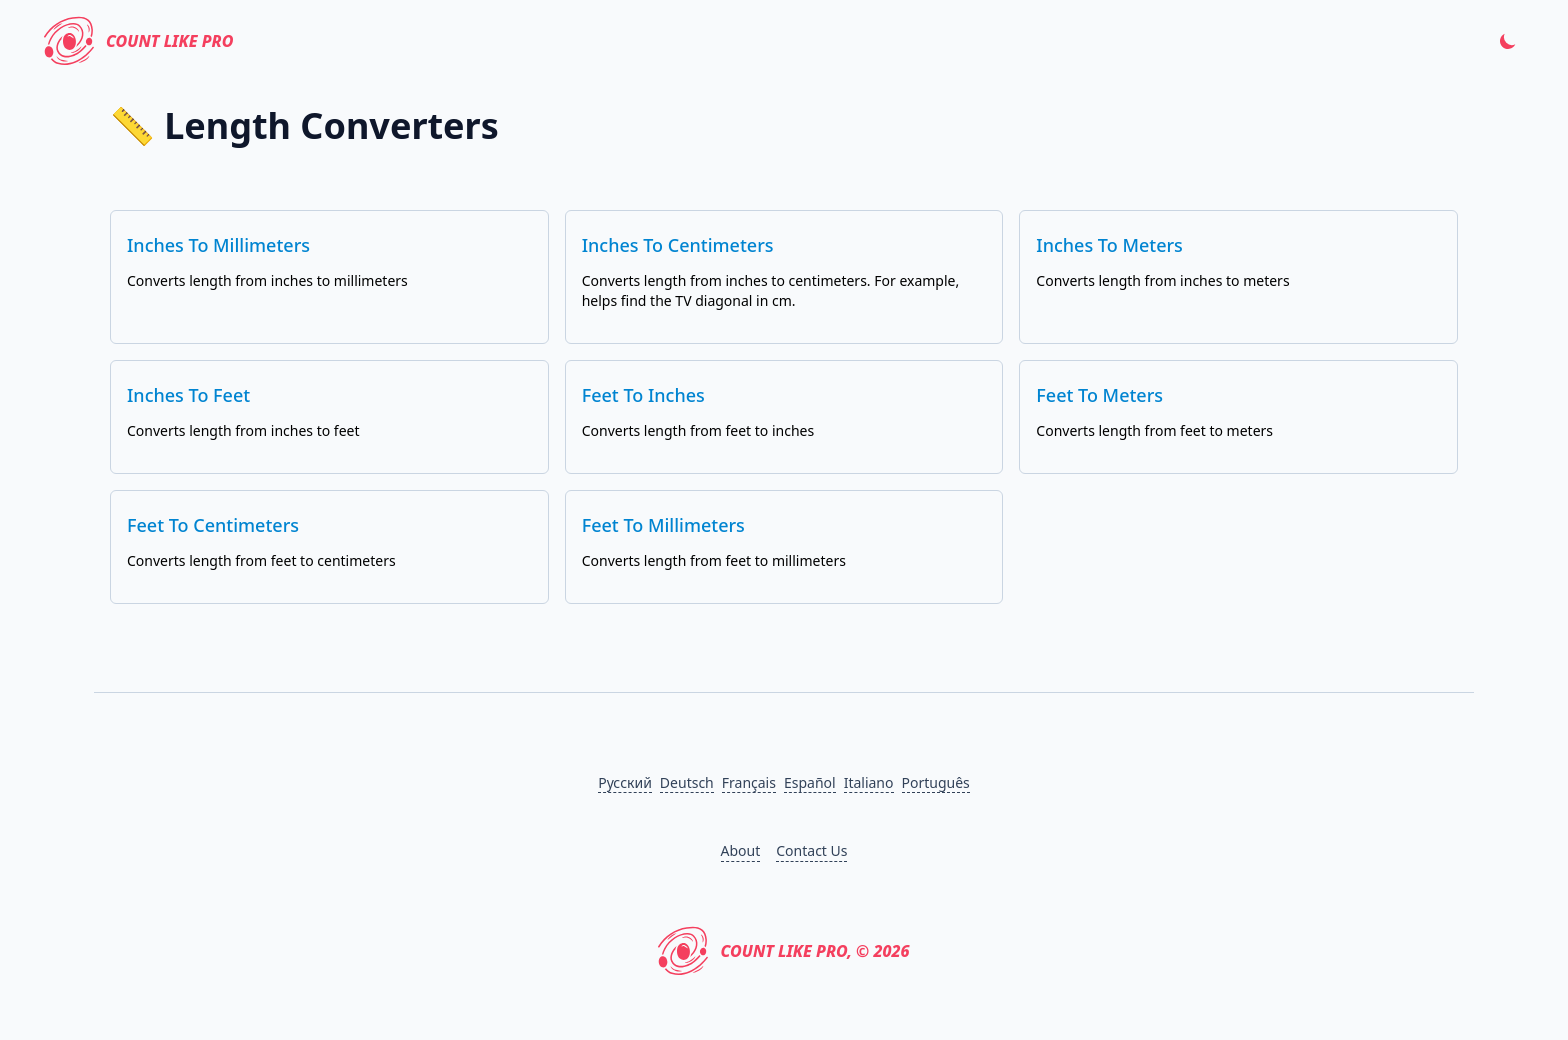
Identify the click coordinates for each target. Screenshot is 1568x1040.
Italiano (869, 782)
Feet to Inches (643, 395)
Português (936, 782)
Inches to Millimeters (218, 245)
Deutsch (687, 782)
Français (749, 782)
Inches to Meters (1109, 245)
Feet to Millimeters (663, 525)
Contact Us (811, 850)
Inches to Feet (188, 395)
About (741, 850)
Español (810, 782)
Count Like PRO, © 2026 (783, 951)
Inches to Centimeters (678, 245)
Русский (625, 782)
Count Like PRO (138, 41)
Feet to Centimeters (213, 525)
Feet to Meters (1099, 395)
